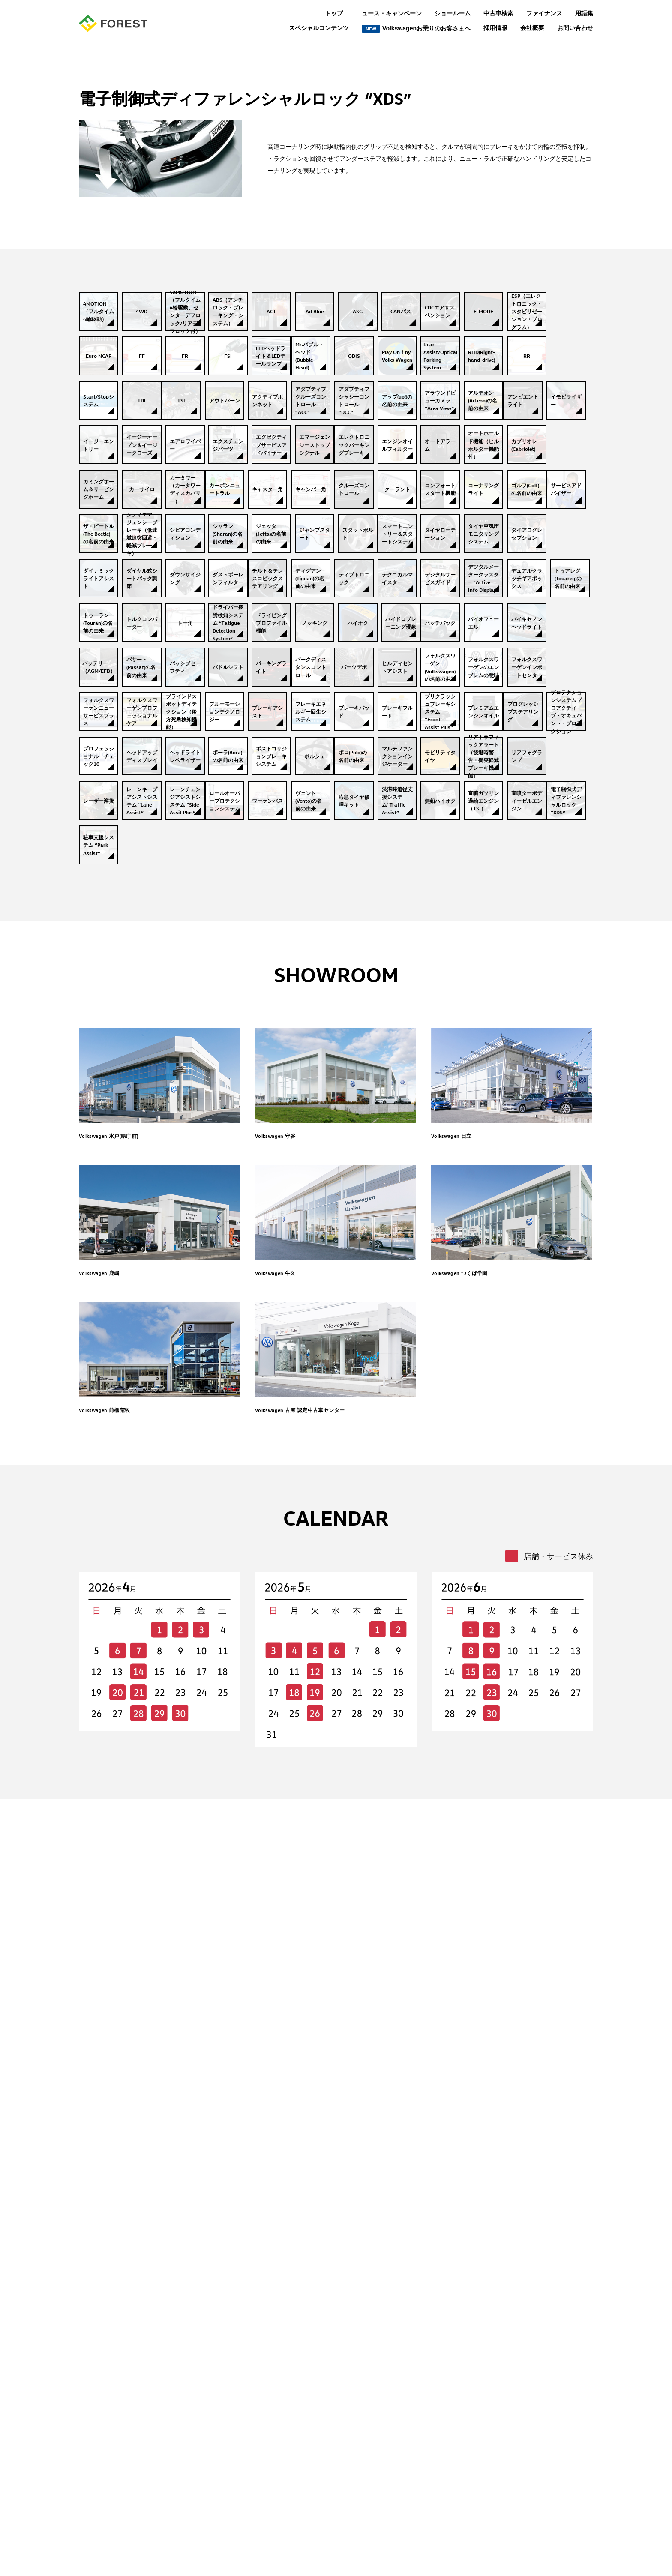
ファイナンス (544, 13)
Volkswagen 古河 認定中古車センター (322, 1981)
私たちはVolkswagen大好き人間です (209, 2438)
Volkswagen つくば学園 (473, 1844)
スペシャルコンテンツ (319, 28)
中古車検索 (498, 13)
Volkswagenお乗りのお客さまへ (416, 29)
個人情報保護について (309, 2450)
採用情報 (495, 28)
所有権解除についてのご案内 (318, 2474)
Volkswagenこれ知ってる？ (197, 2474)
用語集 (584, 13)
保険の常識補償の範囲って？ (200, 2510)
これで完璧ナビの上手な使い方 (203, 2486)
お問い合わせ (575, 28)
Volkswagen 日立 (461, 1706)
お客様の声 (176, 2450)
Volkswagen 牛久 (285, 1844)
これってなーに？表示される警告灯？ (212, 2498)
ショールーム (453, 13)
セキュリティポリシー (309, 2498)
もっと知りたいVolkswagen (197, 2462)
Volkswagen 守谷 (285, 1706)
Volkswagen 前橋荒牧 (117, 1981)
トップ (334, 13)
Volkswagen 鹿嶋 (109, 1844)
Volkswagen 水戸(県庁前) (123, 1706)
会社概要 (532, 28)
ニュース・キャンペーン (389, 13)
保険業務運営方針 (303, 2462)
